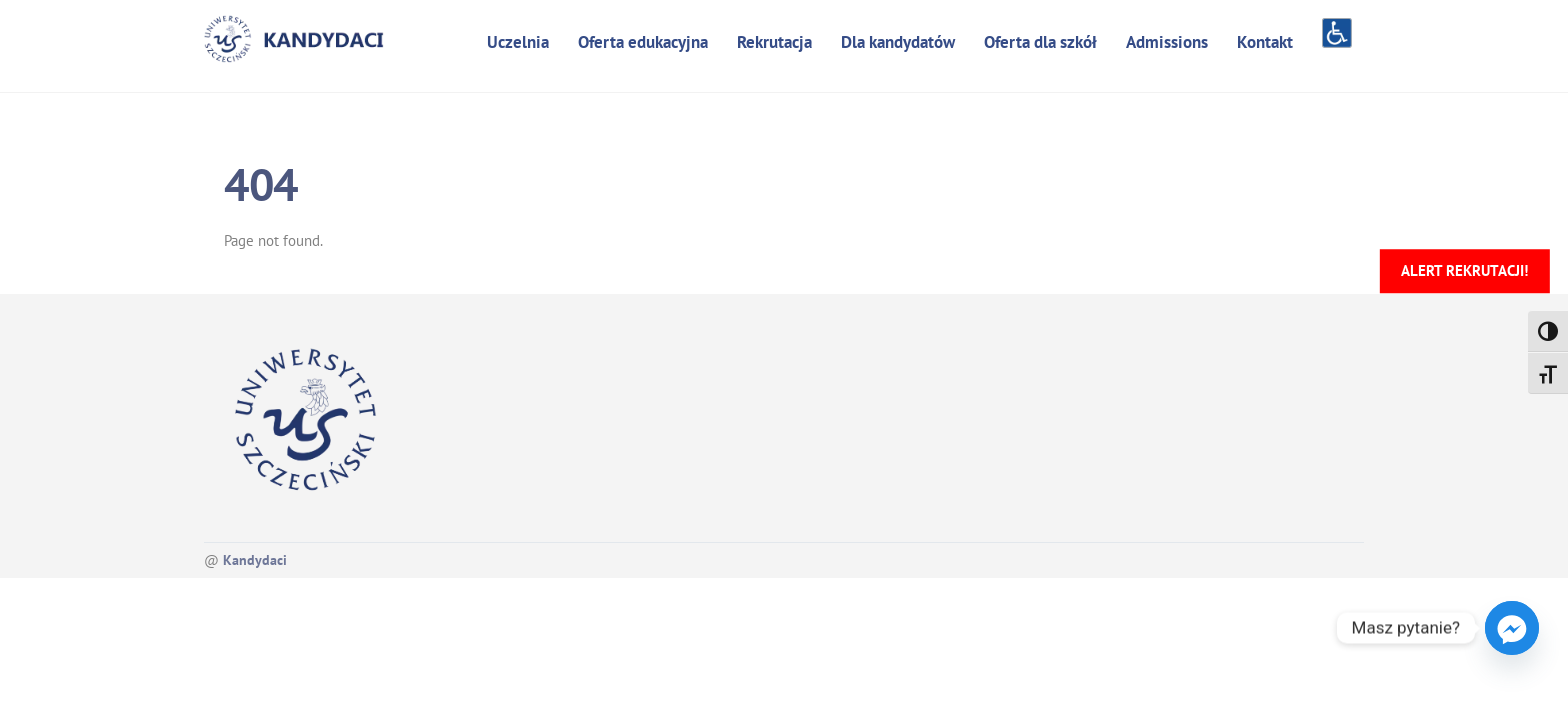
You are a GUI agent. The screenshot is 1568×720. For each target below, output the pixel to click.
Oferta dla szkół (1040, 42)
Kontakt (1265, 42)
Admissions (1167, 42)
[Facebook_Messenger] (1512, 628)
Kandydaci (255, 560)
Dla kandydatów (898, 42)
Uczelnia (518, 42)
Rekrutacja (774, 42)
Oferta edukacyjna (643, 42)
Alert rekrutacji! (1464, 270)
